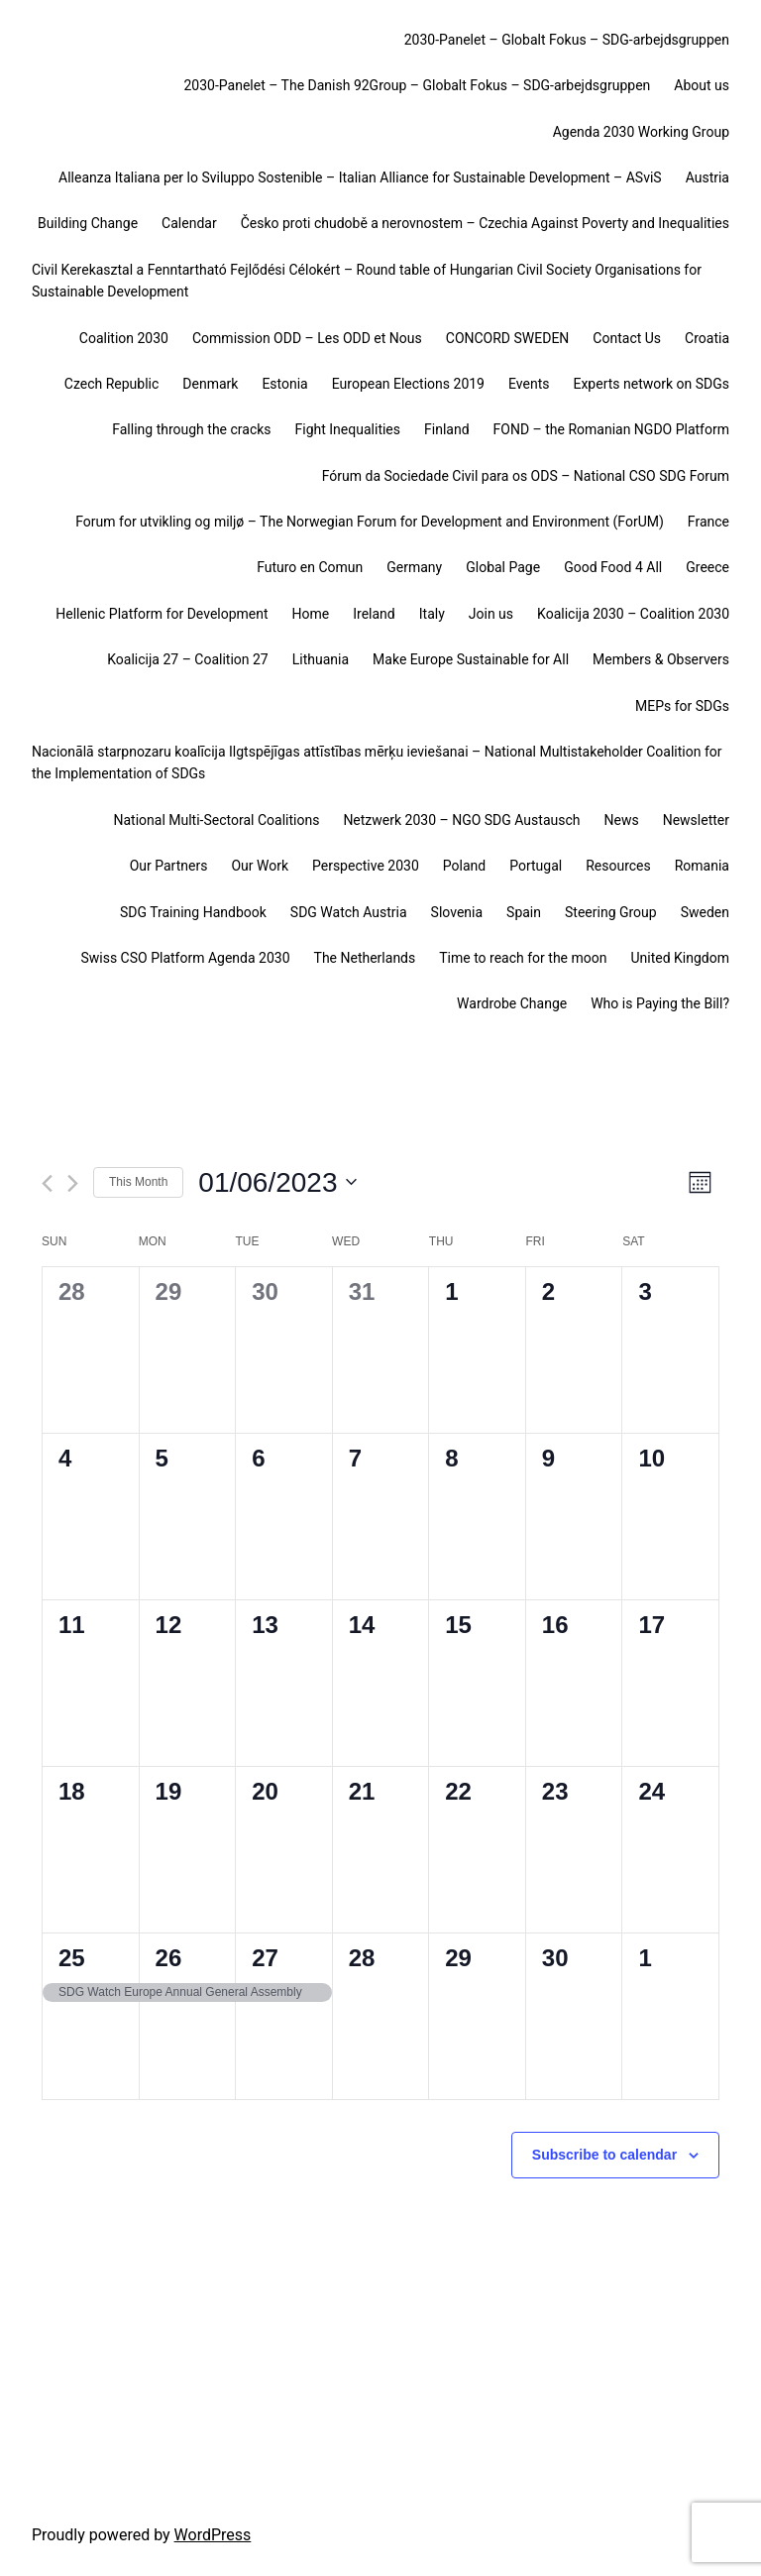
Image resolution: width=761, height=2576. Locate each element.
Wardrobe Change (512, 1003)
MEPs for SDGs (682, 706)
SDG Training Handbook (193, 912)
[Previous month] (47, 1183)
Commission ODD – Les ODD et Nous (307, 338)
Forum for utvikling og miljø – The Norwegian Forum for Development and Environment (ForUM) (369, 521)
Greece (707, 567)
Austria (707, 177)
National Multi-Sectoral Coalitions (216, 820)
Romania (702, 866)
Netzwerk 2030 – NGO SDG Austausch (461, 820)
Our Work (259, 866)
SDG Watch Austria (348, 912)
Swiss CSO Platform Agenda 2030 (184, 958)
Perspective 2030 (365, 866)
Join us (491, 614)
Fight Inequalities (347, 429)
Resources (618, 866)
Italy (432, 614)
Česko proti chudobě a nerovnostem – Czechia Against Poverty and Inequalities (485, 223)
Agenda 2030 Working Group (641, 132)
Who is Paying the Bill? (660, 1003)
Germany (414, 567)
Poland (464, 866)
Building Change (88, 223)
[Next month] (72, 1183)
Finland (447, 429)
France (708, 521)
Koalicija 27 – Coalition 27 (187, 659)
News (621, 820)
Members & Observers (661, 659)
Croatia (707, 338)
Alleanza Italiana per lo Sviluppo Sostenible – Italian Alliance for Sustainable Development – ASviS (360, 177)
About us (701, 85)
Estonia (284, 384)
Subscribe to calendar (604, 2155)
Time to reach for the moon (522, 958)
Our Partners (169, 866)
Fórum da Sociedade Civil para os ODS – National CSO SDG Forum (525, 476)
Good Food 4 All (613, 567)
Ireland (374, 614)
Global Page (503, 567)
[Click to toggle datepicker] (277, 1183)
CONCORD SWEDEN (508, 338)
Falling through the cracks (191, 429)
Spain (523, 912)
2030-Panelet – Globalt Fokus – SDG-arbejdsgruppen (566, 40)
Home (311, 614)
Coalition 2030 (123, 338)
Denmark (210, 384)
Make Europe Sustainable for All (471, 659)
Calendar (189, 223)
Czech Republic (112, 384)
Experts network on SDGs (651, 384)
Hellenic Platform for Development (161, 614)
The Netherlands (365, 958)
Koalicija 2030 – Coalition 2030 (633, 614)
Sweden (705, 912)
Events (528, 384)
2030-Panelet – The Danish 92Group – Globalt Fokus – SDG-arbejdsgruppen (416, 85)
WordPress (213, 2534)
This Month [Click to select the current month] (138, 1182)
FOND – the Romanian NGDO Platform (611, 429)
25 (71, 1957)
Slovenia (457, 912)
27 (265, 1957)
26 (169, 1957)
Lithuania (320, 659)
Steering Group (611, 912)
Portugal (535, 866)
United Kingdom (679, 958)
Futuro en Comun (310, 567)
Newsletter (696, 820)
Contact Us (627, 338)
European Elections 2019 (408, 384)
